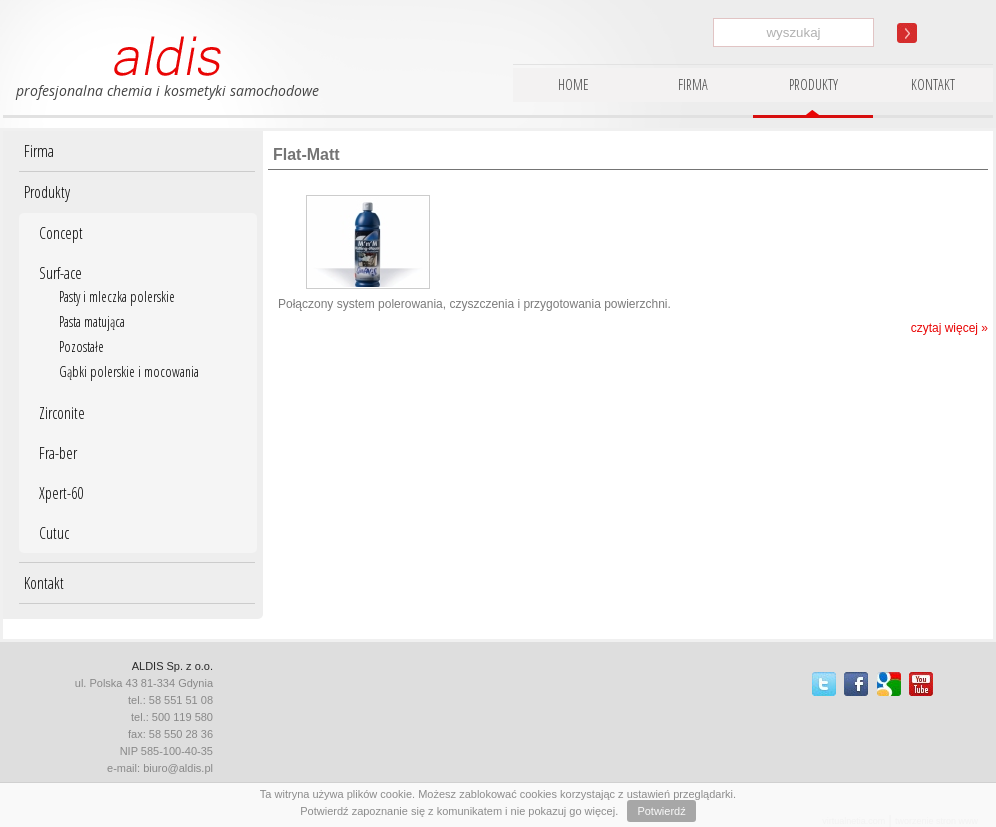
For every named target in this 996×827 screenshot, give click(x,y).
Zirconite (62, 413)
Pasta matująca (92, 321)
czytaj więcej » (949, 328)
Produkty (47, 192)
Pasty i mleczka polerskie (117, 296)
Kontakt (44, 583)
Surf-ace (60, 273)
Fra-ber (58, 453)
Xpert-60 (61, 493)
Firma (39, 151)
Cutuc (54, 533)
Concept (61, 233)
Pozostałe (81, 346)
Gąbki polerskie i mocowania (129, 371)
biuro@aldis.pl (178, 768)
